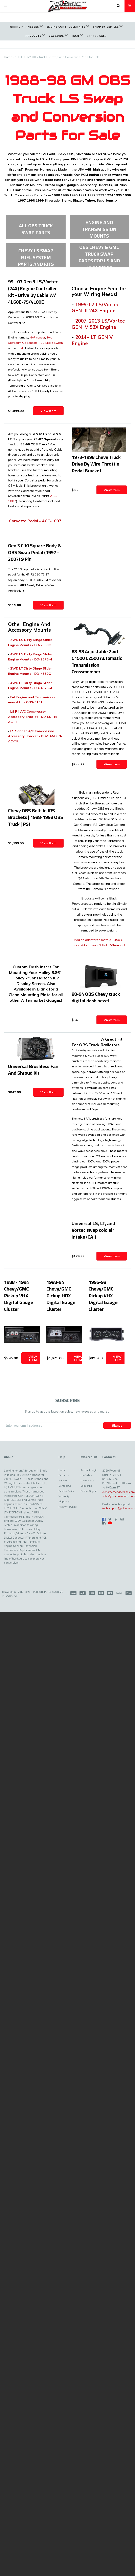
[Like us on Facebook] (104, 1519)
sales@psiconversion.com (118, 1496)
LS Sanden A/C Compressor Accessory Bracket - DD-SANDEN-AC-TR (35, 736)
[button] (5, 6)
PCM (20, 348)
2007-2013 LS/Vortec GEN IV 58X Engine (98, 324)
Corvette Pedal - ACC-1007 (35, 520)
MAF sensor (37, 337)
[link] (36, 227)
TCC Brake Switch (50, 343)
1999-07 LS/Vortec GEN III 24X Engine (95, 307)
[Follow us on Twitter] (110, 1519)
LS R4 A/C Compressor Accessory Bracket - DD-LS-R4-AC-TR (33, 716)
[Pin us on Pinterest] (116, 1519)
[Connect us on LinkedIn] (104, 1522)
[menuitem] (26, 26)
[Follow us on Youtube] (110, 1522)
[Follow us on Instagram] (122, 1519)
